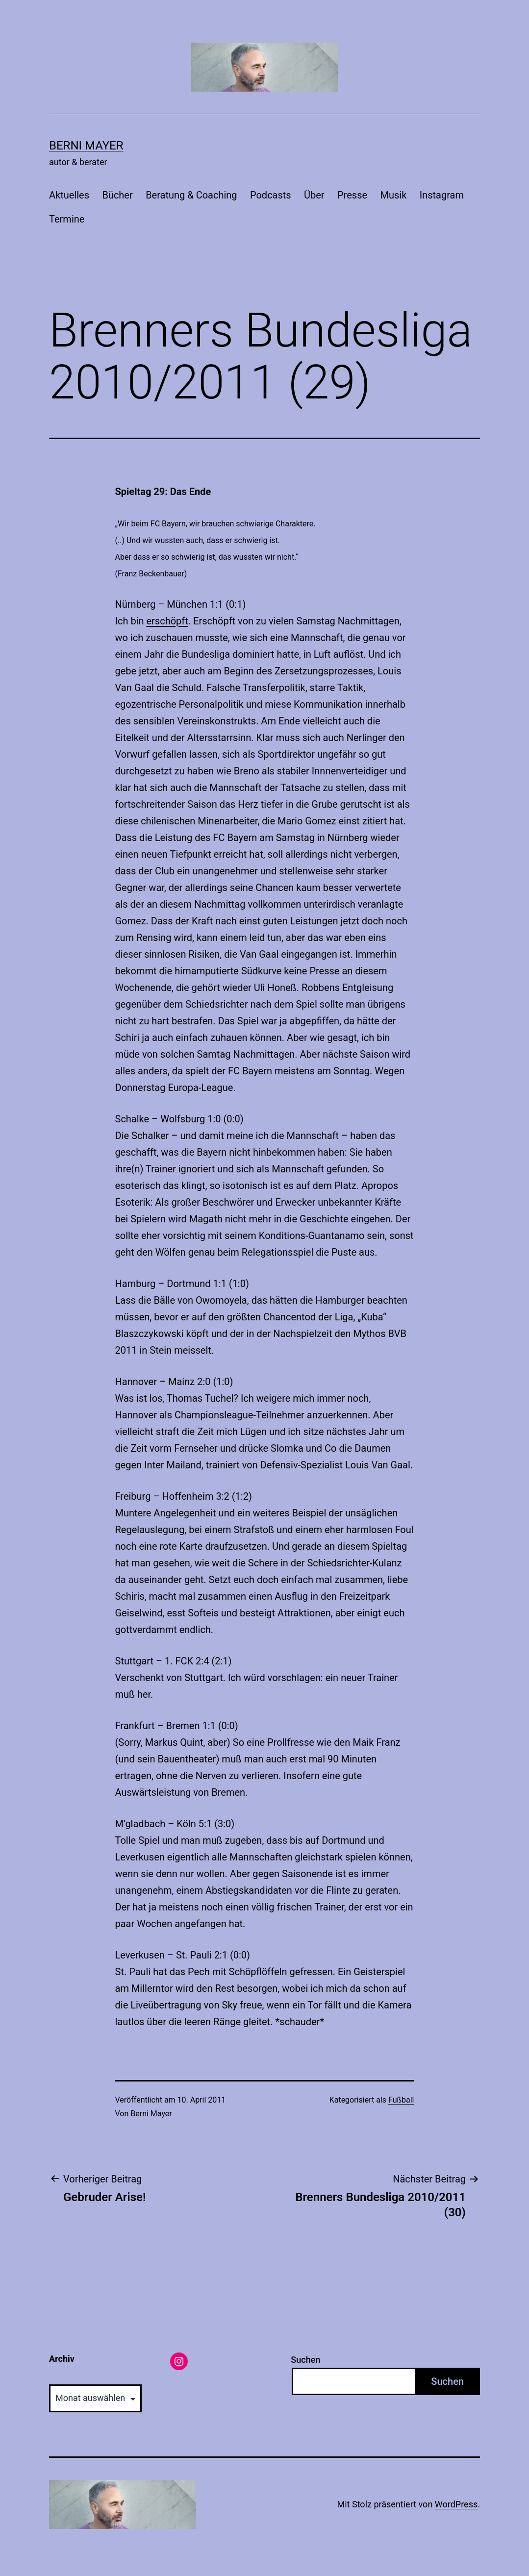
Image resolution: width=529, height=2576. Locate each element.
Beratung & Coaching (191, 195)
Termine (66, 219)
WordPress (456, 2504)
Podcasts (270, 195)
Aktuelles (69, 195)
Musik (393, 195)
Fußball (401, 2100)
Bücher (117, 195)
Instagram (442, 195)
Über (314, 195)
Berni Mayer (86, 145)
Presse (352, 195)
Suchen (305, 2359)
